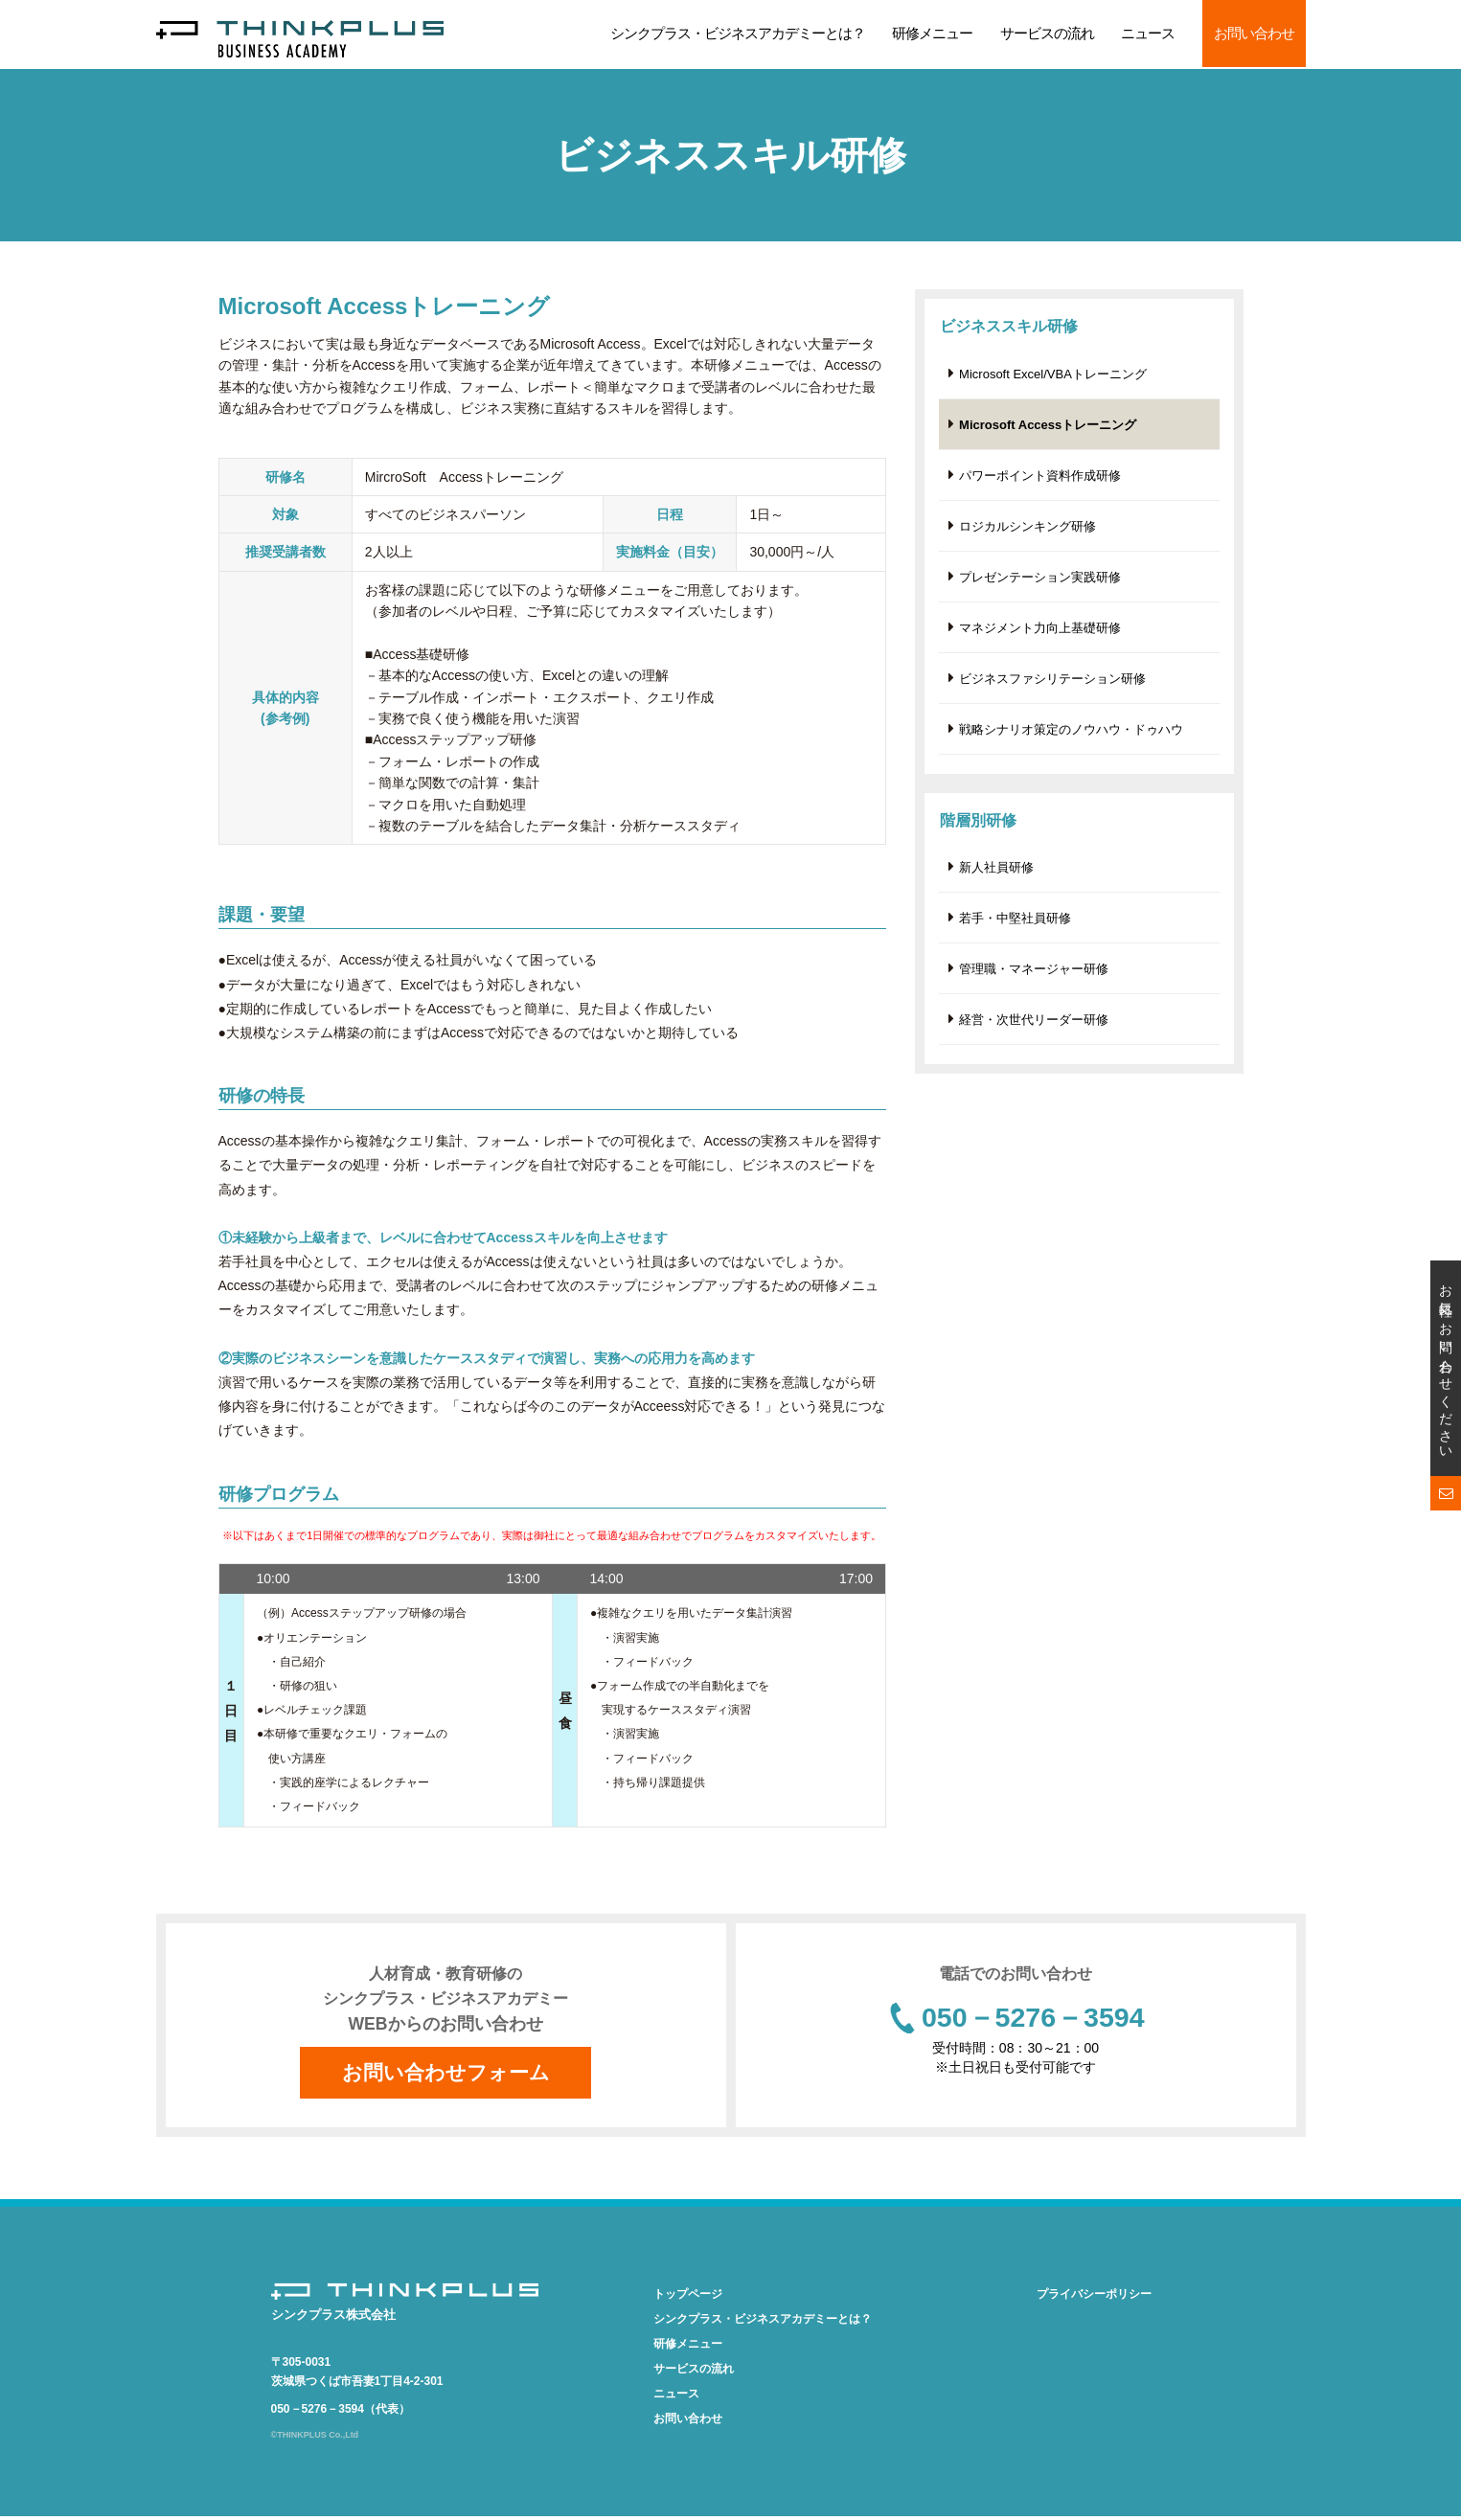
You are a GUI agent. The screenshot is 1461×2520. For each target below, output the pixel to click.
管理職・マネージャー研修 (1033, 978)
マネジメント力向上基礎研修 (1040, 632)
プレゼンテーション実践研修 (1040, 581)
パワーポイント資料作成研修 (1040, 477)
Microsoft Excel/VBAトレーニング (1053, 374)
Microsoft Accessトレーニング (1047, 426)
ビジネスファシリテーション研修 (1052, 684)
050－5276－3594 (1032, 2020)
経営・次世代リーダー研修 (1033, 1030)
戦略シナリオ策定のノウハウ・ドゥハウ (1071, 736)
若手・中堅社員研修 (1015, 926)
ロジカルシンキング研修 (1027, 529)
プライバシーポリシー (1094, 2297)
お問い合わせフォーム (445, 2073)
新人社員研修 (996, 875)
